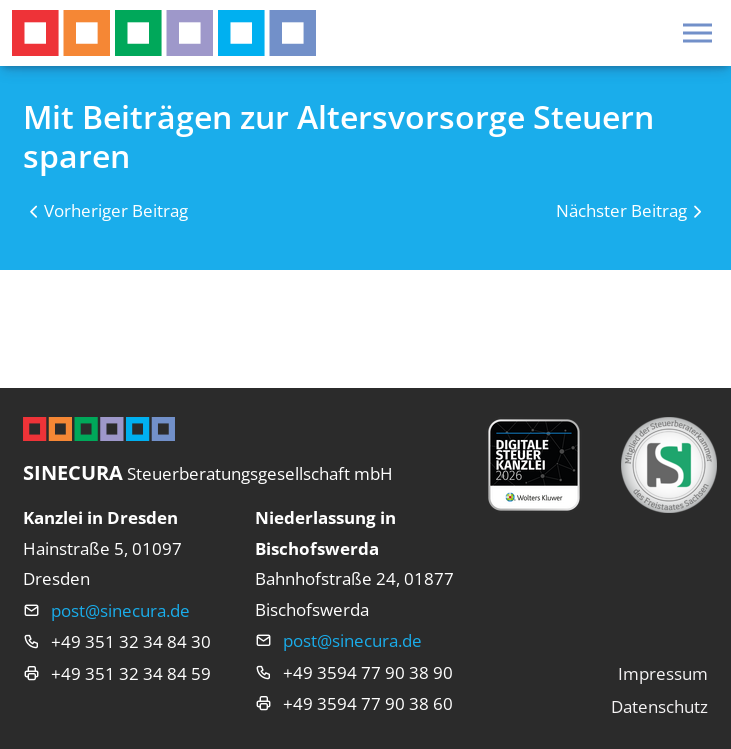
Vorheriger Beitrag (116, 210)
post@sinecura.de (120, 610)
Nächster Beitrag (621, 210)
